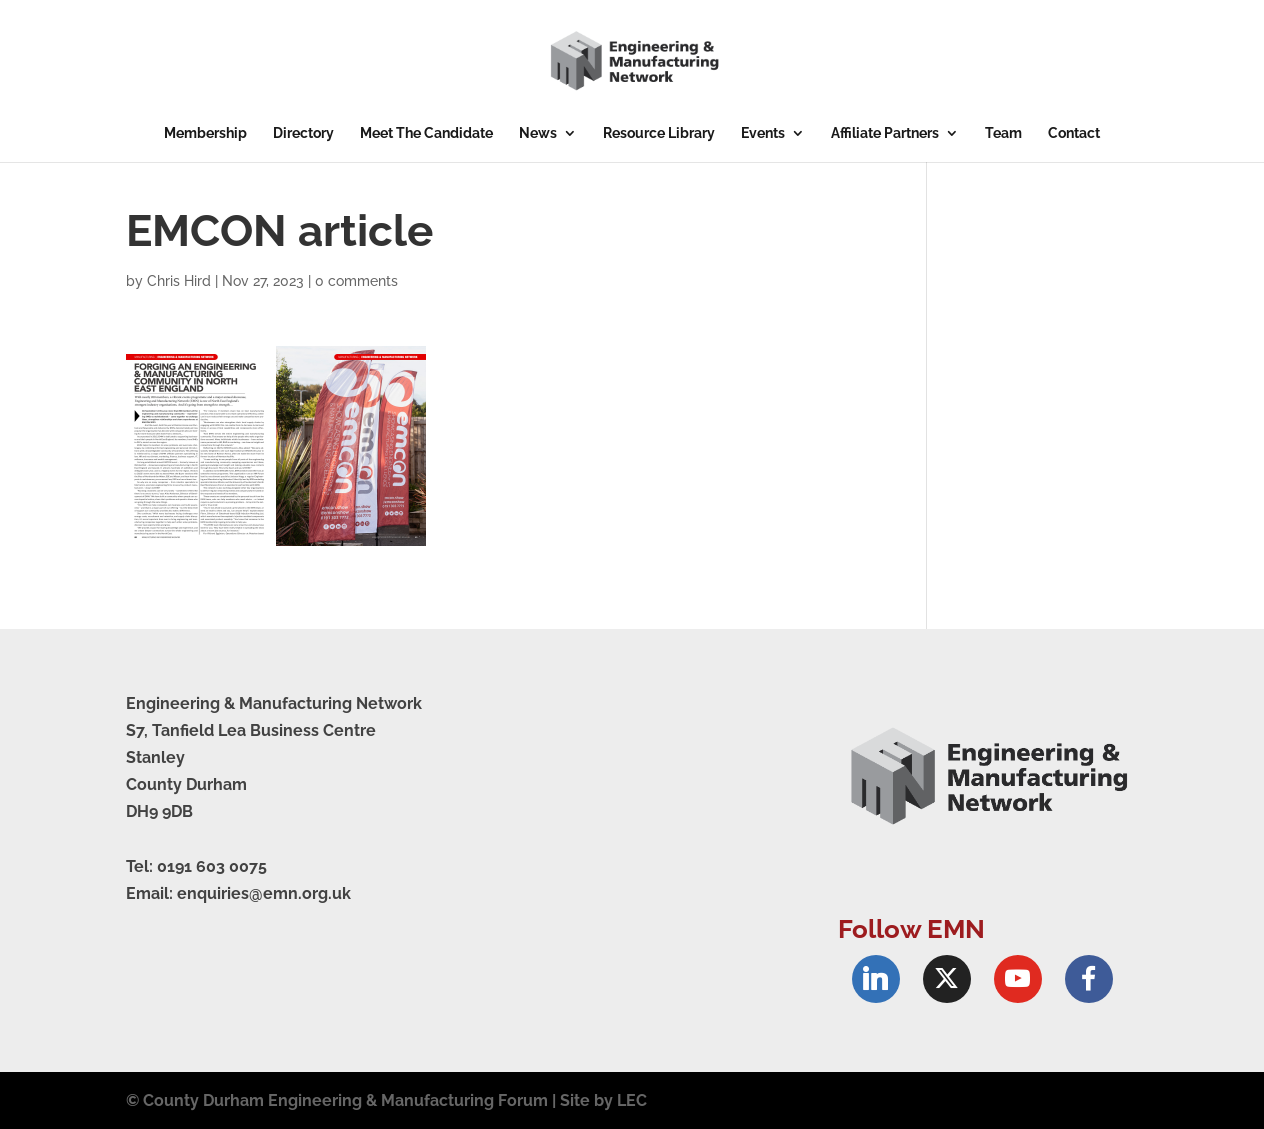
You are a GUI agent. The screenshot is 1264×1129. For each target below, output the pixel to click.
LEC (632, 1100)
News (538, 133)
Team (1003, 133)
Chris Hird (179, 281)
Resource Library (659, 133)
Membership (205, 133)
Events (763, 133)
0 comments (356, 281)
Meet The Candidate (426, 133)
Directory (303, 133)
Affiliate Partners (885, 133)
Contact (1074, 133)
